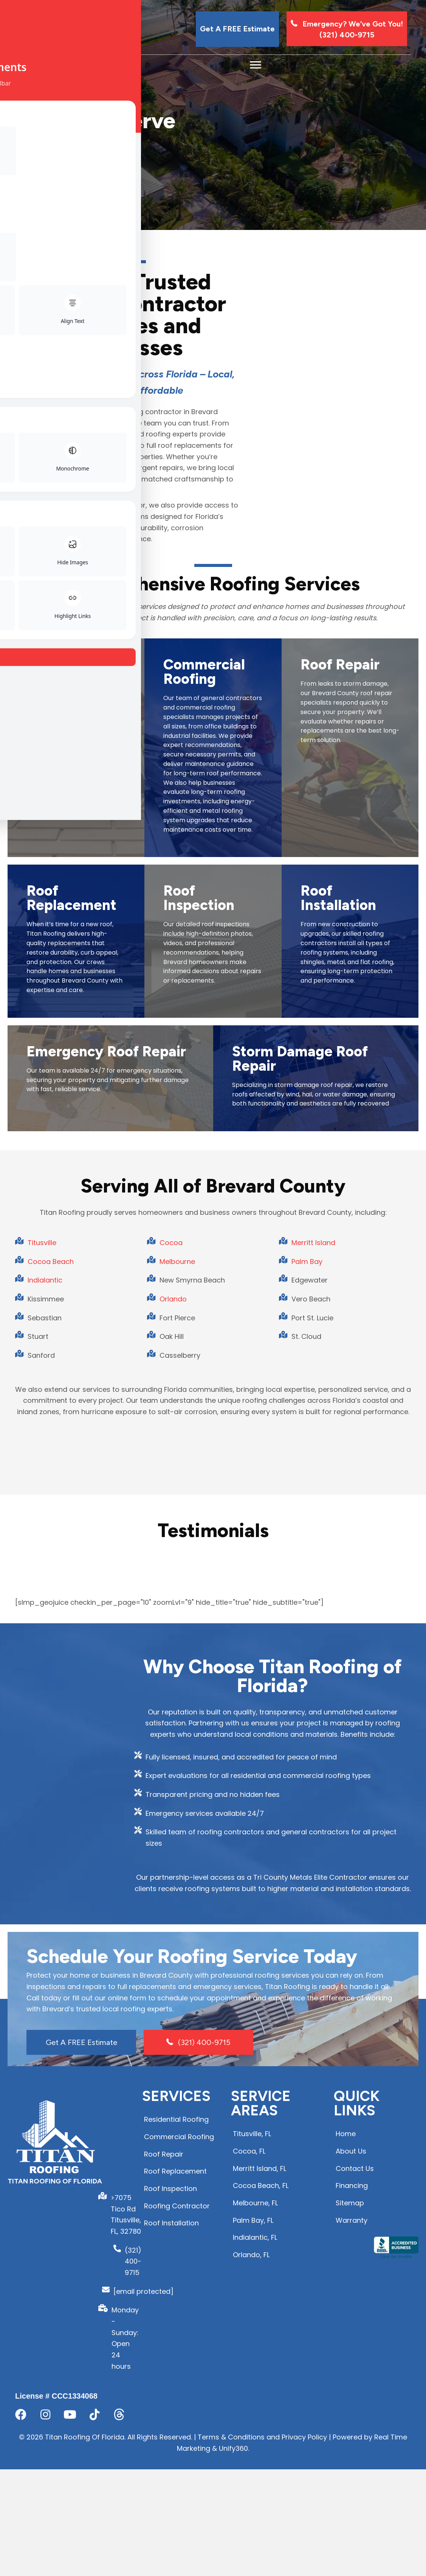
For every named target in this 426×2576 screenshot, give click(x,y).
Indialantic (45, 1676)
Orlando (173, 1695)
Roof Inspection (198, 1251)
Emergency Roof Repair (106, 1430)
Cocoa (171, 1638)
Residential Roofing (64, 964)
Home (26, 186)
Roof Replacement (71, 1251)
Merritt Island (313, 1638)
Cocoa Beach (51, 1657)
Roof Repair (340, 956)
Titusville (42, 1638)
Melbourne (177, 1657)
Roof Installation (338, 1251)
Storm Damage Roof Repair (300, 1438)
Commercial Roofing (204, 964)
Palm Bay (306, 1657)
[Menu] (255, 65)
